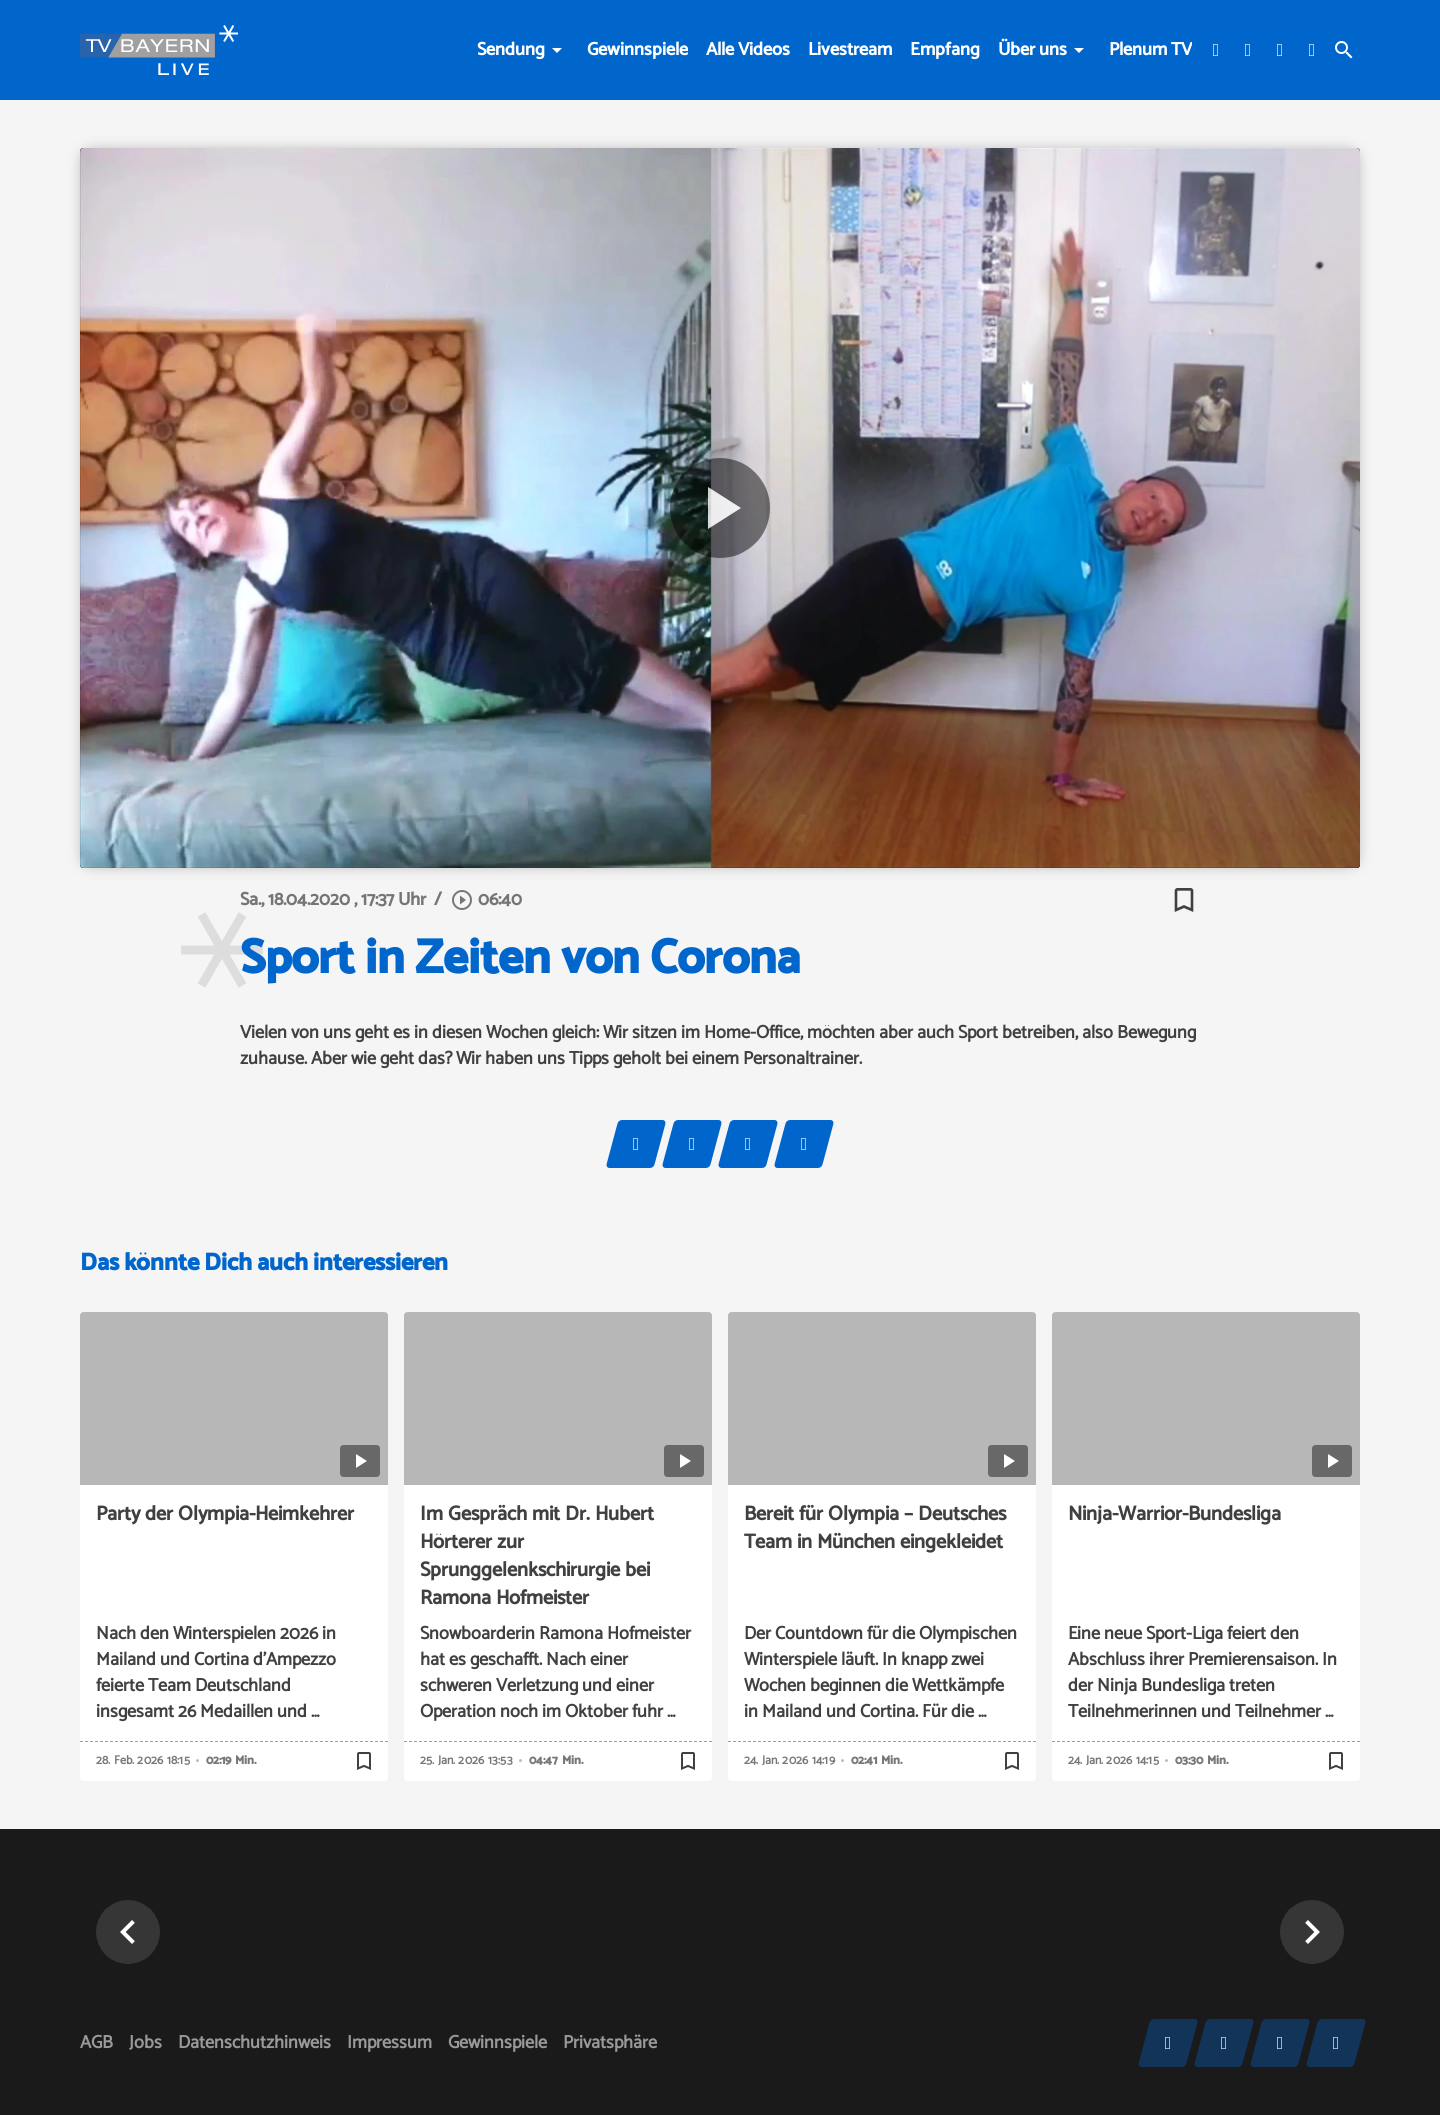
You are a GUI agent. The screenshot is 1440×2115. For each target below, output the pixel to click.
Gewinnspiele (637, 50)
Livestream (850, 50)
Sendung (511, 50)
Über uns (1032, 50)
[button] (1312, 1932)
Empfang (945, 50)
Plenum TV (1150, 50)
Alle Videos (748, 50)
